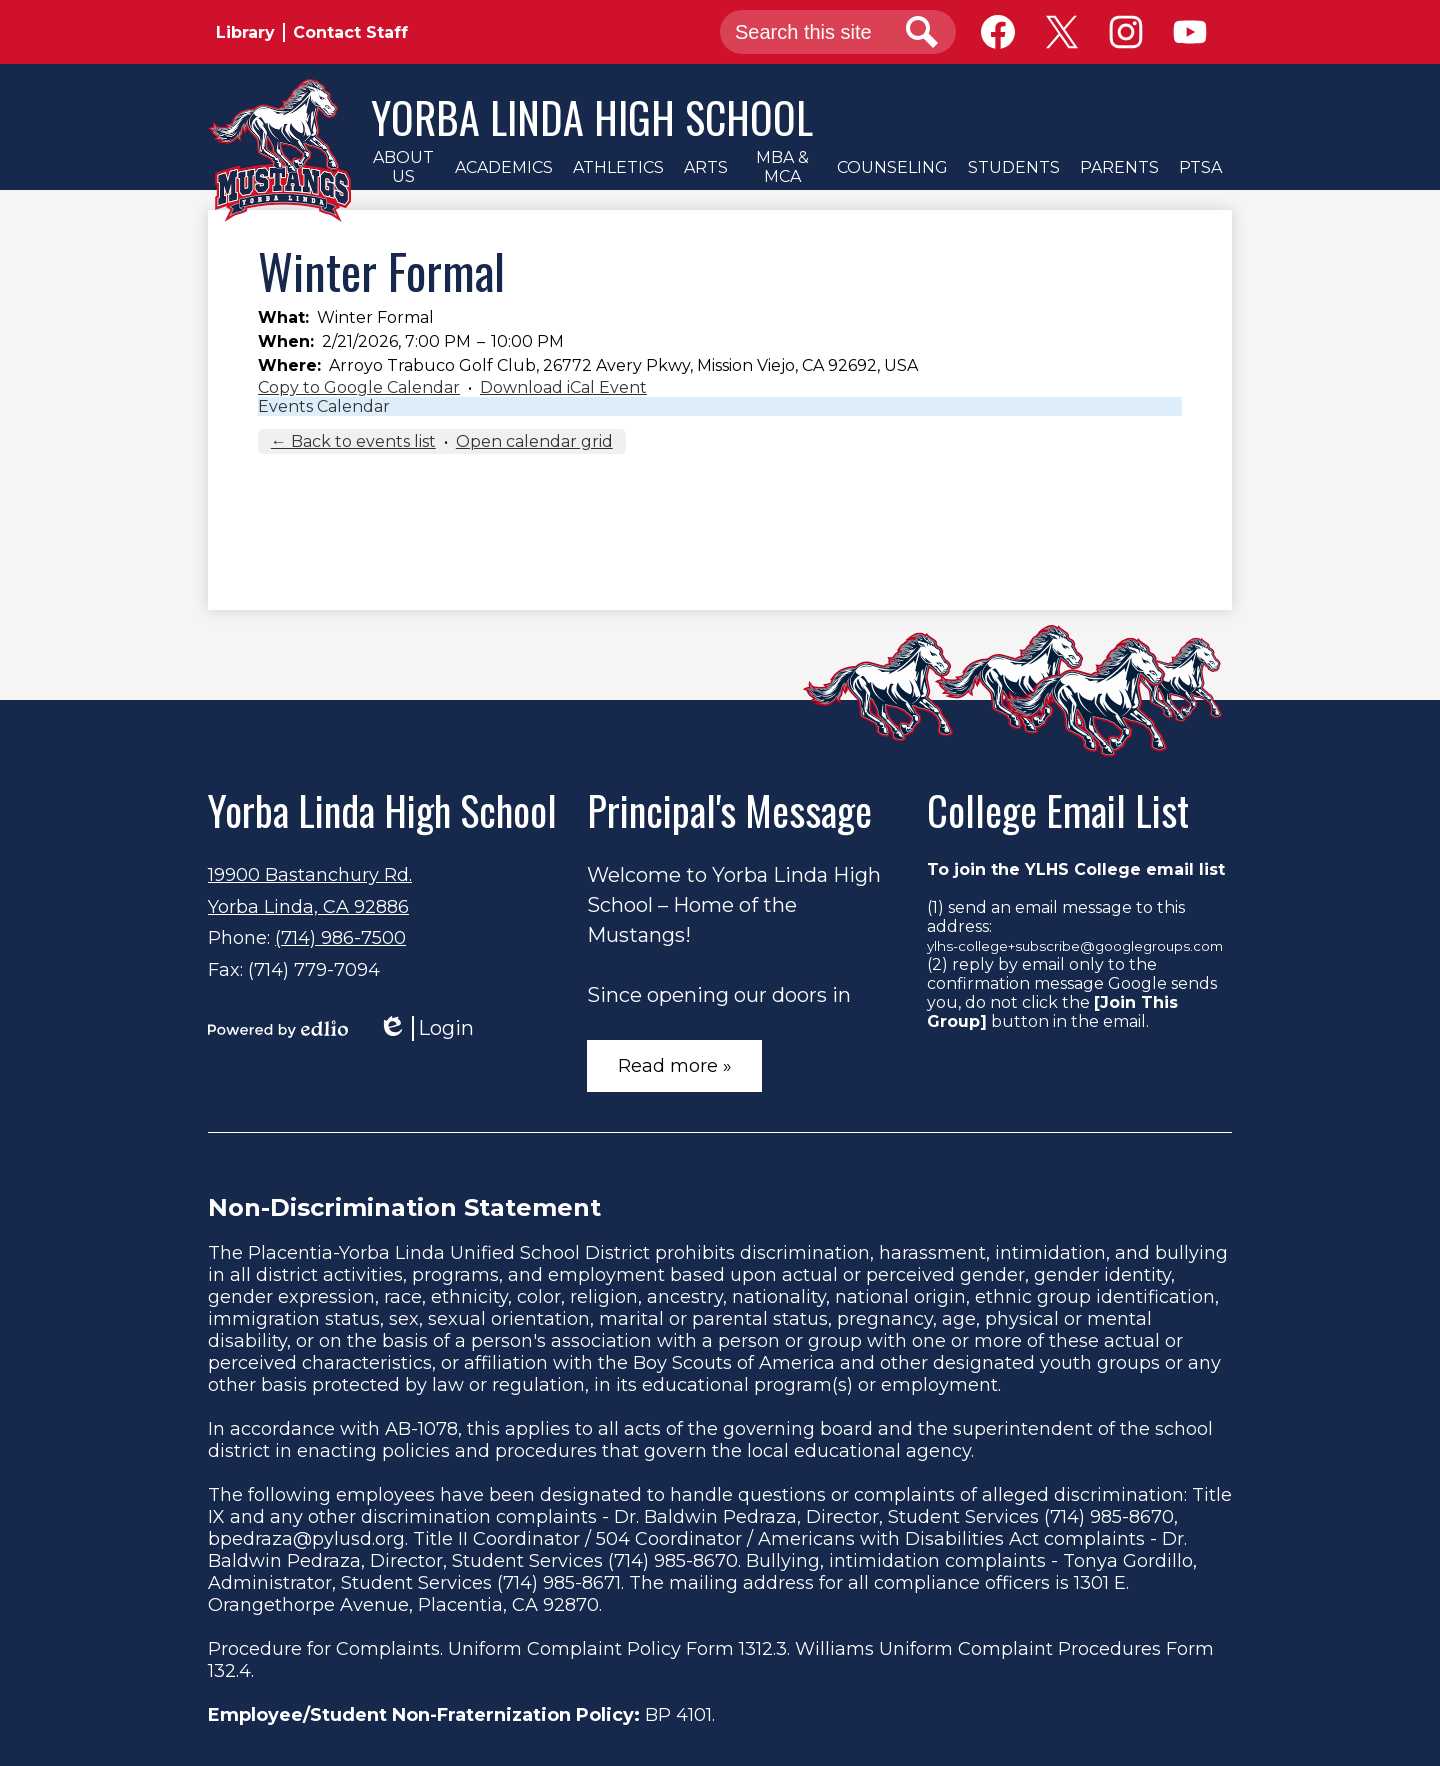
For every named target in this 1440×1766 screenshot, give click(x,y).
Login (426, 1028)
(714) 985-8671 (559, 1583)
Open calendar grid (534, 441)
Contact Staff (350, 32)
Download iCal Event (563, 387)
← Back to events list (353, 441)
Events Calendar (324, 406)
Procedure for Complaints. (325, 1649)
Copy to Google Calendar (359, 387)
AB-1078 (421, 1429)
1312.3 (763, 1649)
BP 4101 (678, 1715)
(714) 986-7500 (340, 938)
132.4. (231, 1671)
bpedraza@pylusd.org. (308, 1539)
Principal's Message (729, 810)
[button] (403, 167)
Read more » (675, 1066)
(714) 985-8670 (1109, 1517)
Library (245, 32)
